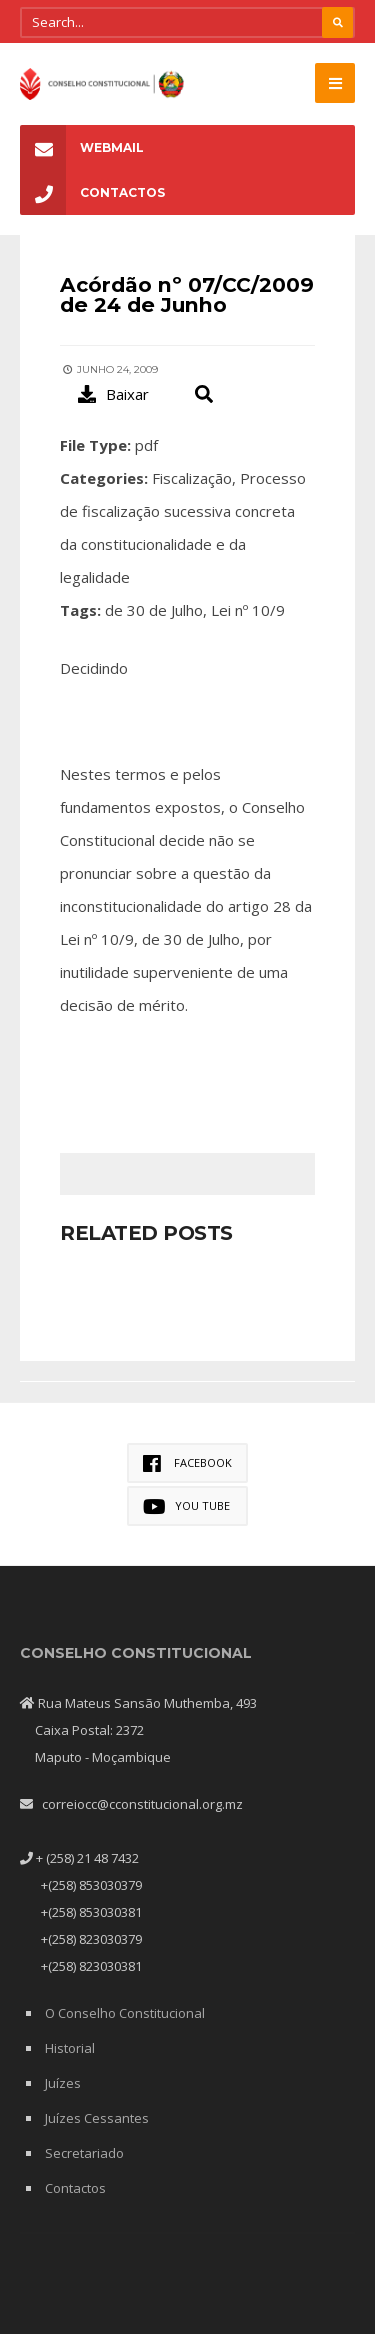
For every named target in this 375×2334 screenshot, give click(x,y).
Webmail (82, 147)
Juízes (63, 2083)
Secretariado (84, 2153)
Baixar (113, 394)
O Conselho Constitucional (125, 2013)
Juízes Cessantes (97, 2118)
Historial (70, 2048)
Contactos (92, 192)
